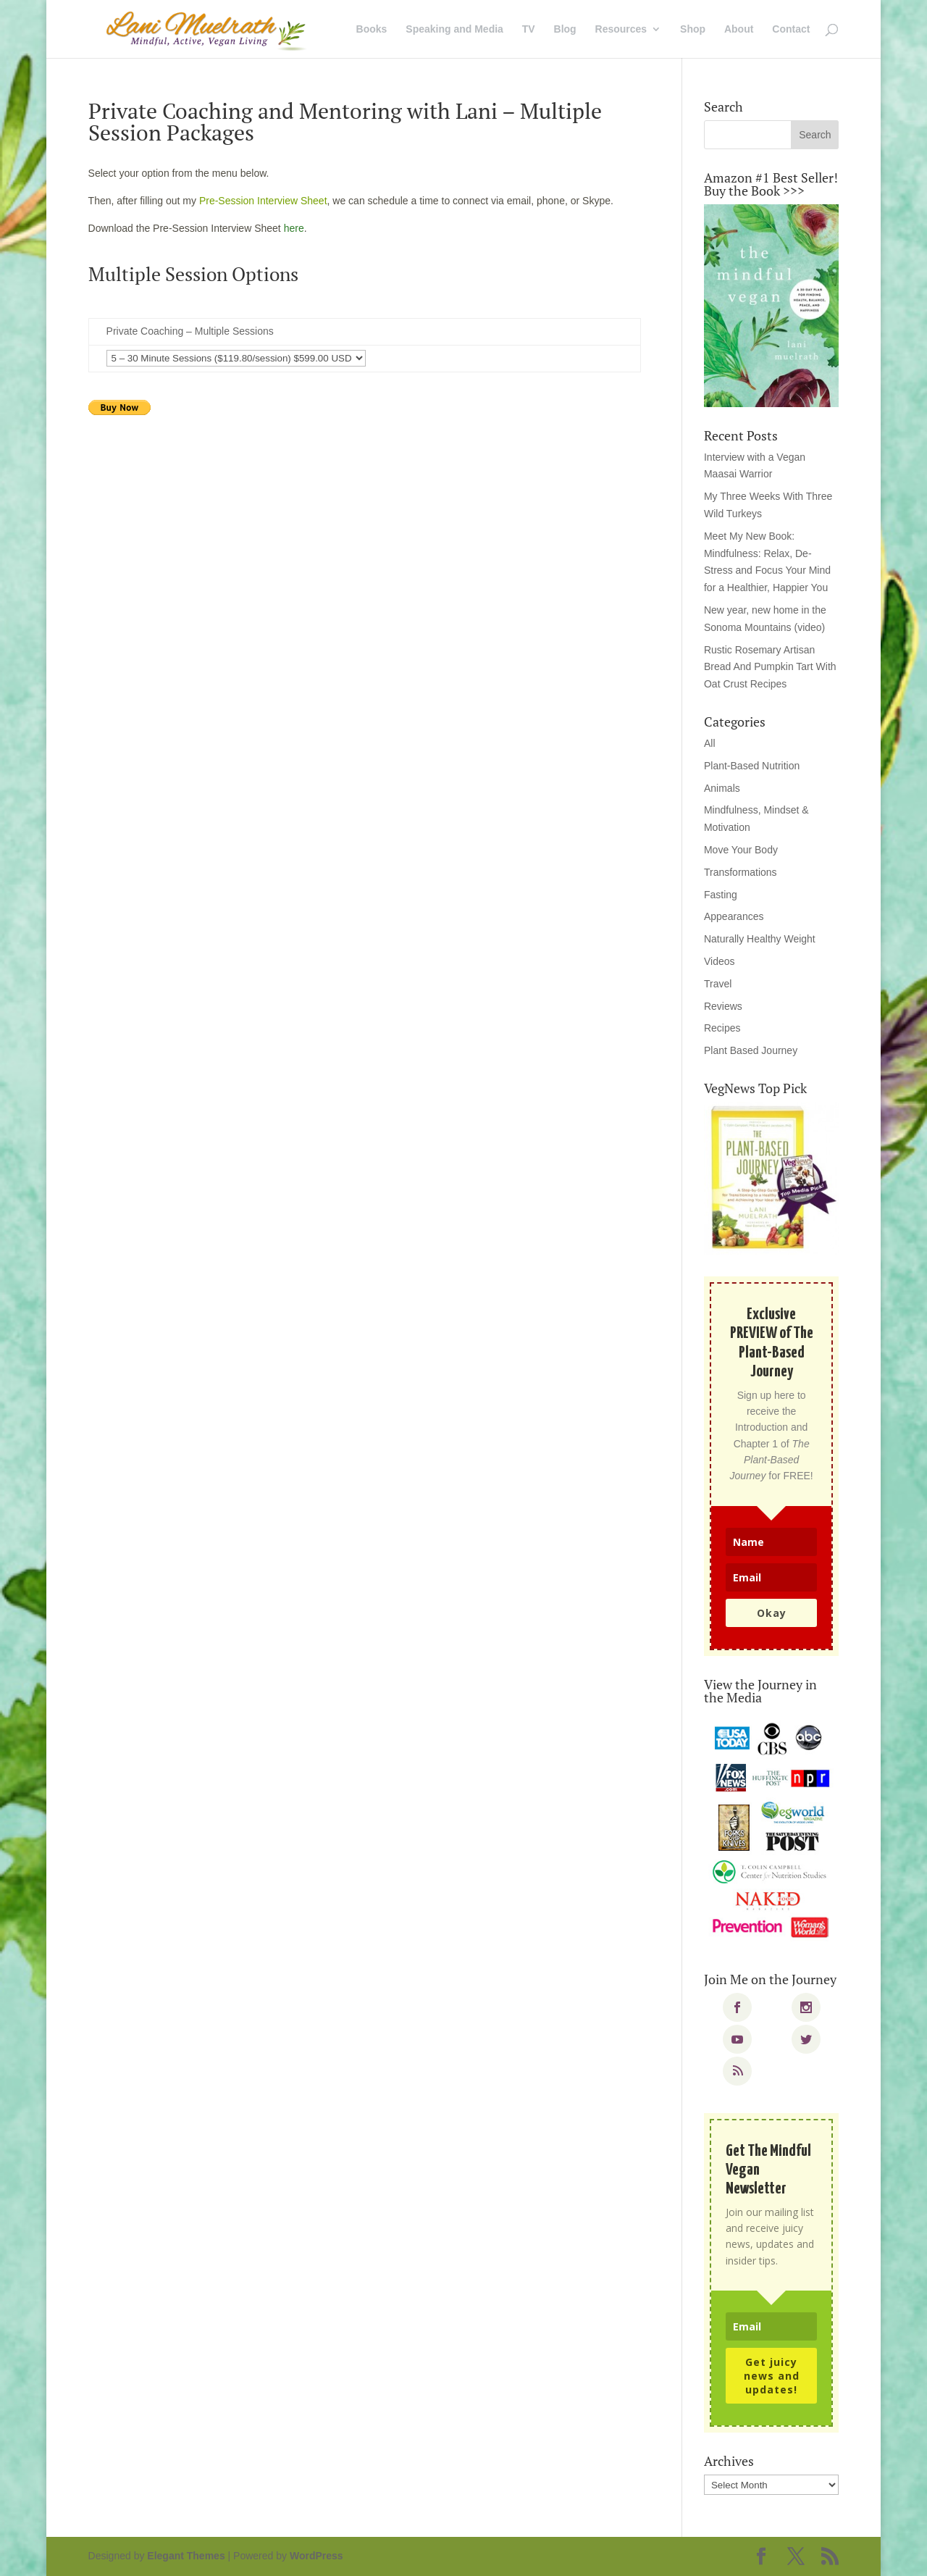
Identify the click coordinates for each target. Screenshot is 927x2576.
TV (528, 29)
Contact (791, 29)
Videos (719, 961)
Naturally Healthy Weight (759, 939)
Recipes (722, 1028)
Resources (621, 29)
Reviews (723, 1006)
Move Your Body (741, 850)
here (294, 228)
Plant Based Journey (750, 1050)
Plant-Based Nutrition (752, 765)
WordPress (316, 2556)
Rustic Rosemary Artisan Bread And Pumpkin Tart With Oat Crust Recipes (770, 667)
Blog (565, 29)
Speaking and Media (454, 29)
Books (371, 29)
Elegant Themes (186, 2556)
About (738, 29)
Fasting (720, 894)
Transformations (740, 872)
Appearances (734, 916)
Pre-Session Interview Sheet (263, 200)
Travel (717, 984)
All (710, 743)
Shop (692, 29)
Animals (722, 788)
